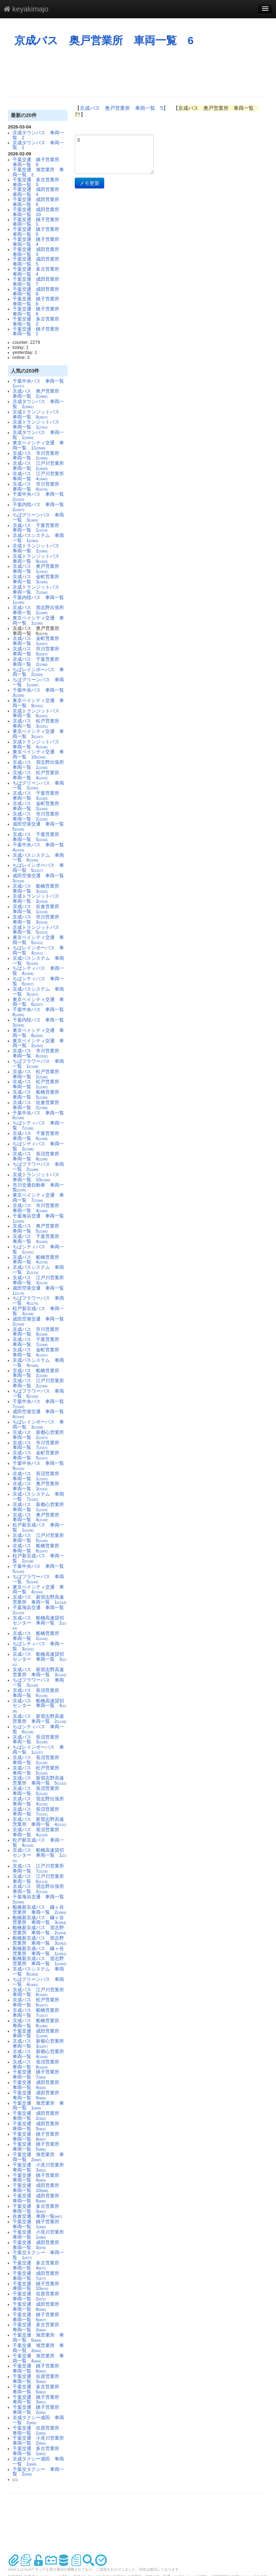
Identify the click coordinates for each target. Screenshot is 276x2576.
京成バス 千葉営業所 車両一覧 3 (38, 796)
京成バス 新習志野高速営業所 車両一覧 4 (39, 1822)
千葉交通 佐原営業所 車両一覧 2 (38, 2296)
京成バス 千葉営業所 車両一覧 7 (38, 1342)
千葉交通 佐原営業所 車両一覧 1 (38, 2431)
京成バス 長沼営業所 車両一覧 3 (38, 1740)
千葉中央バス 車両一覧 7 (41, 1404)
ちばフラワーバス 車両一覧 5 (38, 1579)
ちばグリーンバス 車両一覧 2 (38, 786)
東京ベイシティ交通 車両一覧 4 (38, 1590)
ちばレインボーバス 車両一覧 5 (38, 868)
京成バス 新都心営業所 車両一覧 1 (41, 1507)
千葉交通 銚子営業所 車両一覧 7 (38, 2075)
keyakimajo (26, 9)
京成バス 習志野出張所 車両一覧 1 (41, 765)
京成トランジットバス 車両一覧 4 (38, 744)
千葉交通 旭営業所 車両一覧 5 (38, 2338)
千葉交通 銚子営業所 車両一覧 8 (38, 312)
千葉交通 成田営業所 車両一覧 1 (38, 2034)
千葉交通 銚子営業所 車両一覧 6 (38, 301)
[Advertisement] (139, 72)
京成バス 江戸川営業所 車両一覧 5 (41, 1538)
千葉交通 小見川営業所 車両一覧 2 (41, 2441)
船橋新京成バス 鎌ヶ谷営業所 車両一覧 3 (39, 1920)
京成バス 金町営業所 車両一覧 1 (38, 641)
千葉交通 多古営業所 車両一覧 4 (38, 272)
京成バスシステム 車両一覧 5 (38, 961)
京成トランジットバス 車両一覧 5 (38, 930)
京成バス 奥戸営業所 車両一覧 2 (38, 394)
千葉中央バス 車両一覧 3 (41, 693)
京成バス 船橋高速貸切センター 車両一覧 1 (39, 1855)
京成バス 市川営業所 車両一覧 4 (38, 1208)
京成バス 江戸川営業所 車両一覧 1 (41, 466)
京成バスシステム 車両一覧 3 (38, 992)
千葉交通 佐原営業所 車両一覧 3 (38, 2379)
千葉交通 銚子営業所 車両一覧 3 (38, 2400)
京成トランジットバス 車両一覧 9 (38, 559)
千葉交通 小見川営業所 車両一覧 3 (41, 2168)
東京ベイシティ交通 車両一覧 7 (38, 1198)
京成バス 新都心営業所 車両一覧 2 (41, 1435)
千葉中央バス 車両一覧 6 (41, 1116)
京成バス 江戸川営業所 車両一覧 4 (41, 476)
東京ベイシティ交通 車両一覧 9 (38, 703)
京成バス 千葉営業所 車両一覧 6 (38, 1136)
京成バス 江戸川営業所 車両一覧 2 (41, 1383)
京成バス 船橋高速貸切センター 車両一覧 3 (39, 1659)
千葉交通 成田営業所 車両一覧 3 (38, 252)
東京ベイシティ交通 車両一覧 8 (38, 1033)
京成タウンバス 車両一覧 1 (38, 145)
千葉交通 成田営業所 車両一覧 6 (38, 202)
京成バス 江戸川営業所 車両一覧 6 (41, 1879)
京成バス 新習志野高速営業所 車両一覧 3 (39, 1672)
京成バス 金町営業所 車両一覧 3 (38, 579)
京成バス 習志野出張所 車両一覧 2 (41, 610)
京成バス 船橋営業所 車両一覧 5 (38, 1095)
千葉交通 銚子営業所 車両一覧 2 (38, 332)
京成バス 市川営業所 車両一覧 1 (38, 456)
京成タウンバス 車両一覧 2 (38, 135)
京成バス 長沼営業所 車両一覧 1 (38, 1476)
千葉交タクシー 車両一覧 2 (38, 2472)
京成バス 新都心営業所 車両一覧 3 (41, 2044)
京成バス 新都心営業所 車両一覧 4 (41, 2054)
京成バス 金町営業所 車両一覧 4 (38, 1352)
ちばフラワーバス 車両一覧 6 (38, 1394)
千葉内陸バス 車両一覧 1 (41, 600)
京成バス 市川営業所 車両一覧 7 (38, 1445)
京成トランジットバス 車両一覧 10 (38, 1177)
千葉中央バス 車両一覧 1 (41, 384)
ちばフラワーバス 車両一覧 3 (38, 1683)
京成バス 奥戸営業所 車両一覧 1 (38, 569)
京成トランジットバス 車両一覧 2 (38, 548)
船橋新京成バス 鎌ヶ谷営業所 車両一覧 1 (39, 1951)
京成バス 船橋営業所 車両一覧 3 (38, 889)
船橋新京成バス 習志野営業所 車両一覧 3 (39, 1941)
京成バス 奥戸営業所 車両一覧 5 (38, 1229)
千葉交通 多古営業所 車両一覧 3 (38, 182)
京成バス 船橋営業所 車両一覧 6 (38, 1548)
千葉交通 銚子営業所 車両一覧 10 (38, 2286)
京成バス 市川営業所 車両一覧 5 (38, 651)
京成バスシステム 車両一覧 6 (38, 858)
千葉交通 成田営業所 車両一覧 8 (38, 292)
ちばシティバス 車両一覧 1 (38, 1249)
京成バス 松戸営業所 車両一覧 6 (38, 2002)
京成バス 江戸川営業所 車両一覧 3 (41, 1280)
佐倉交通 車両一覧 (37, 2216)
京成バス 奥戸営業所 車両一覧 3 (38, 1486)
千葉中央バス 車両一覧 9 (41, 1466)
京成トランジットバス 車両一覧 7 (38, 590)
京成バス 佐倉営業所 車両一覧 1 (38, 909)
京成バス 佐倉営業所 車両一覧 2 (38, 1105)
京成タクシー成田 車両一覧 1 (38, 2461)
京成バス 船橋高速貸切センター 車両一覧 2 (39, 1623)
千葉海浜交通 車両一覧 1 (41, 1219)
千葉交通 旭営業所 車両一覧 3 (38, 2348)
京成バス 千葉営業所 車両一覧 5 (38, 837)
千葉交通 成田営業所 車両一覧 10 (38, 212)
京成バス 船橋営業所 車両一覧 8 (38, 2023)
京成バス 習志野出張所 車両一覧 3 (41, 1889)
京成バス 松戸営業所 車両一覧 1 (38, 1084)
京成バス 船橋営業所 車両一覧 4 (38, 1260)
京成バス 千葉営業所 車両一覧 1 (38, 528)
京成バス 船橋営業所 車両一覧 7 (38, 2013)
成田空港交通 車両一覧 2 (41, 1322)
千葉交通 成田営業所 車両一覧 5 (38, 262)
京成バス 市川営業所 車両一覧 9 (38, 1332)
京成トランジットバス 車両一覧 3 (38, 899)
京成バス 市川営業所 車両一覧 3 (38, 920)
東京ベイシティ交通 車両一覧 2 (38, 1043)
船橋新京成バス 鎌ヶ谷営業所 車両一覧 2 (39, 1910)
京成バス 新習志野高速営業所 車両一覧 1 (39, 1600)
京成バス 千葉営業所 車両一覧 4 (38, 1239)
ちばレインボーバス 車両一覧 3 (38, 1425)
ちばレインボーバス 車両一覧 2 (38, 672)
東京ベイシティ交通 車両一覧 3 (38, 734)
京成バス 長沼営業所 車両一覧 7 (38, 1812)
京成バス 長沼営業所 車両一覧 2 (38, 1760)
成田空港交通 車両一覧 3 (41, 878)
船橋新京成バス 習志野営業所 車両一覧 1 (39, 1961)
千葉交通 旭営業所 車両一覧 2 (38, 172)
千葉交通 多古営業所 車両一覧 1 (38, 2451)
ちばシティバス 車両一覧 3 (38, 1646)
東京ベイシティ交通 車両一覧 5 (38, 940)
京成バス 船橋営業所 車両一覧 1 (38, 1373)
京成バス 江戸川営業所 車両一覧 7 (41, 1869)
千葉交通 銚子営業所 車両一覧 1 (38, 222)
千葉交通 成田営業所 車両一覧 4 (38, 192)
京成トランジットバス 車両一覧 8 (38, 415)
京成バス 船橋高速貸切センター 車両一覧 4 (39, 1706)
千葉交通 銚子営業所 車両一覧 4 (38, 242)
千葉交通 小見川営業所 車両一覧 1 (41, 2235)
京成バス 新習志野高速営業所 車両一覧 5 (39, 1781)
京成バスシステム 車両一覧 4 (38, 1363)
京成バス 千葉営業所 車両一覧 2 (38, 662)
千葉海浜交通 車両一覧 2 (41, 1610)
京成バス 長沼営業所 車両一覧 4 (38, 1832)
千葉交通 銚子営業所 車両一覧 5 (38, 232)
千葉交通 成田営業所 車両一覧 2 (38, 2116)
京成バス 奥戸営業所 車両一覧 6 (104, 40)
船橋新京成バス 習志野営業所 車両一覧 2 (39, 1930)
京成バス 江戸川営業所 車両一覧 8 (41, 1992)
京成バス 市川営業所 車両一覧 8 (38, 487)
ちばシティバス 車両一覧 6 (38, 1729)
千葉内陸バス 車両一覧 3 (41, 1023)
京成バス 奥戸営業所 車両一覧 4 (38, 1518)
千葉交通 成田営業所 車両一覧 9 (38, 2095)
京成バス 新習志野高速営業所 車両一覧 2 (39, 1719)
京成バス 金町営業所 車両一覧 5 (38, 1455)
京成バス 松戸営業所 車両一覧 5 (38, 1771)
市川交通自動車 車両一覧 (38, 1188)
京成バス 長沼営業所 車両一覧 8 (38, 1156)
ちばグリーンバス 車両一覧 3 (38, 518)
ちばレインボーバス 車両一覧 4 (38, 950)
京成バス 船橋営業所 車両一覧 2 (38, 1636)
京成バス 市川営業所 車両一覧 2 (38, 817)
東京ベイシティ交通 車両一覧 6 (38, 1002)
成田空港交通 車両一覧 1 (41, 1291)
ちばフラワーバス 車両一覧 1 (38, 1064)
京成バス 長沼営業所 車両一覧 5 (38, 1791)
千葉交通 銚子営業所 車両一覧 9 (38, 162)
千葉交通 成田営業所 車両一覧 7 (38, 282)
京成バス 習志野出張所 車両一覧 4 (41, 1801)
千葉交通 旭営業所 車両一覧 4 (38, 2358)
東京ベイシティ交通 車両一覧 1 (38, 621)
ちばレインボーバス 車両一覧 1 (38, 1750)
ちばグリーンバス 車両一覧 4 (38, 1982)
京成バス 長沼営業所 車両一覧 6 (38, 1693)
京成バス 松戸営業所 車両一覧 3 (38, 724)
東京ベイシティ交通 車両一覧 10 (38, 754)
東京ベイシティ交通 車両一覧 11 (38, 445)
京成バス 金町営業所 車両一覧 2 (38, 806)
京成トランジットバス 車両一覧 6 (38, 714)
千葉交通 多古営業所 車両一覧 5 (38, 2389)
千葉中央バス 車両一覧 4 (41, 847)
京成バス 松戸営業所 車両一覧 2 (38, 1074)
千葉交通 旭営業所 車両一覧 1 (38, 2106)
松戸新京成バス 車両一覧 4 (38, 1843)
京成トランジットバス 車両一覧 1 (38, 425)
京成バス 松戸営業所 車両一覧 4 (38, 775)
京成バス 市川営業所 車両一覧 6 (38, 1053)
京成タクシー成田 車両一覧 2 (38, 2420)
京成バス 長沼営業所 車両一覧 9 (38, 2065)
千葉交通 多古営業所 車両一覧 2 (38, 322)
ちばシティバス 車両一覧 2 (38, 1146)
